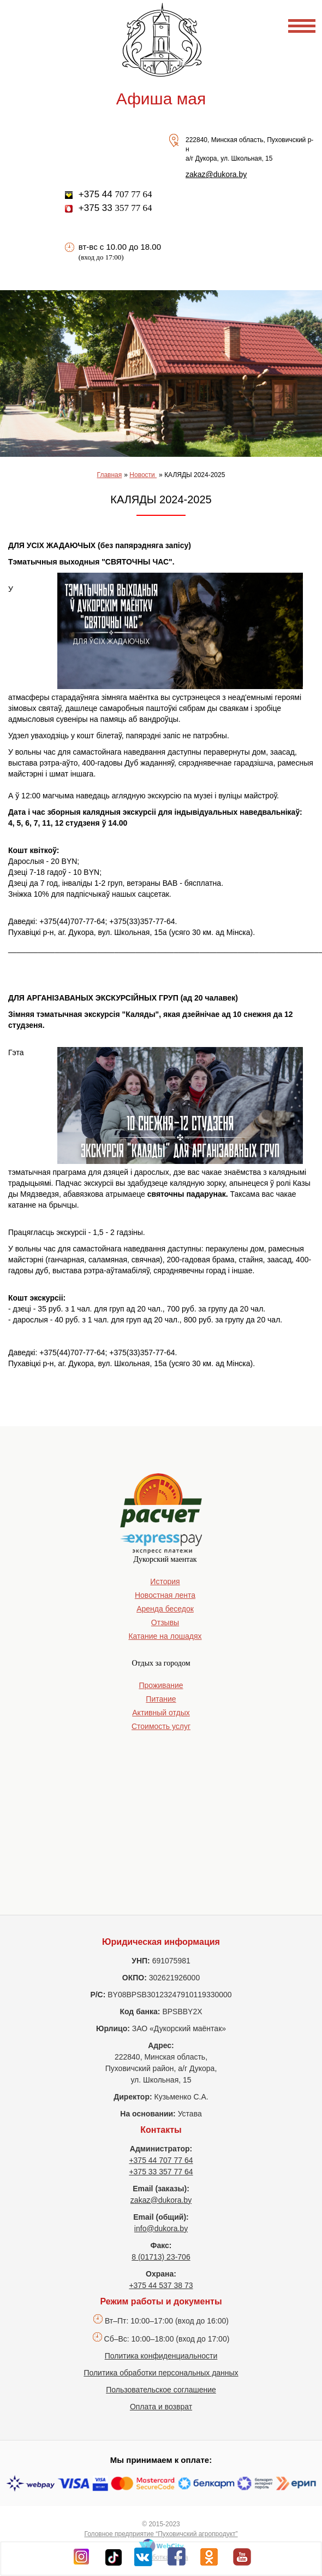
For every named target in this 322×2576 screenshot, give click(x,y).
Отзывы (165, 1622)
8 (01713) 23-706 (161, 2256)
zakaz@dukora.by (216, 174)
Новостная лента (165, 1595)
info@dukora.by (161, 2228)
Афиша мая (161, 99)
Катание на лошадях (164, 1636)
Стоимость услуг (161, 1726)
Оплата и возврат (161, 2406)
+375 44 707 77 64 (161, 2160)
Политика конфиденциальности (161, 2355)
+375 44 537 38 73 (161, 2285)
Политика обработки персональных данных (161, 2372)
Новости (143, 475)
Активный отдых (160, 1712)
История (165, 1581)
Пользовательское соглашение (161, 2389)
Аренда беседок (165, 1608)
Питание (161, 1699)
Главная (109, 475)
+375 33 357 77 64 (161, 2171)
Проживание (161, 1685)
